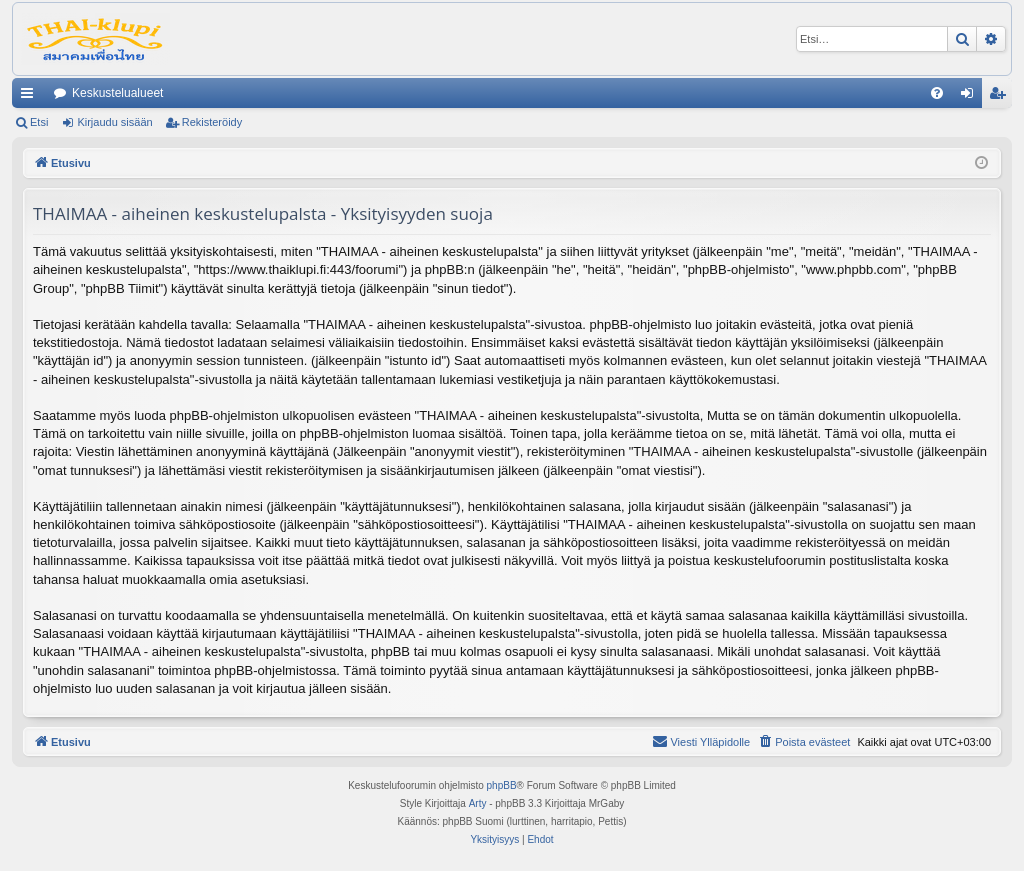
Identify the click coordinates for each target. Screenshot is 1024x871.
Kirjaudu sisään (114, 122)
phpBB (502, 785)
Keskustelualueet (117, 93)
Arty (478, 803)
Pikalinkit (31, 97)
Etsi (39, 122)
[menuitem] (937, 93)
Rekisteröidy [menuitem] (1001, 97)
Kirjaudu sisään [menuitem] (971, 97)
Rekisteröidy (212, 122)
